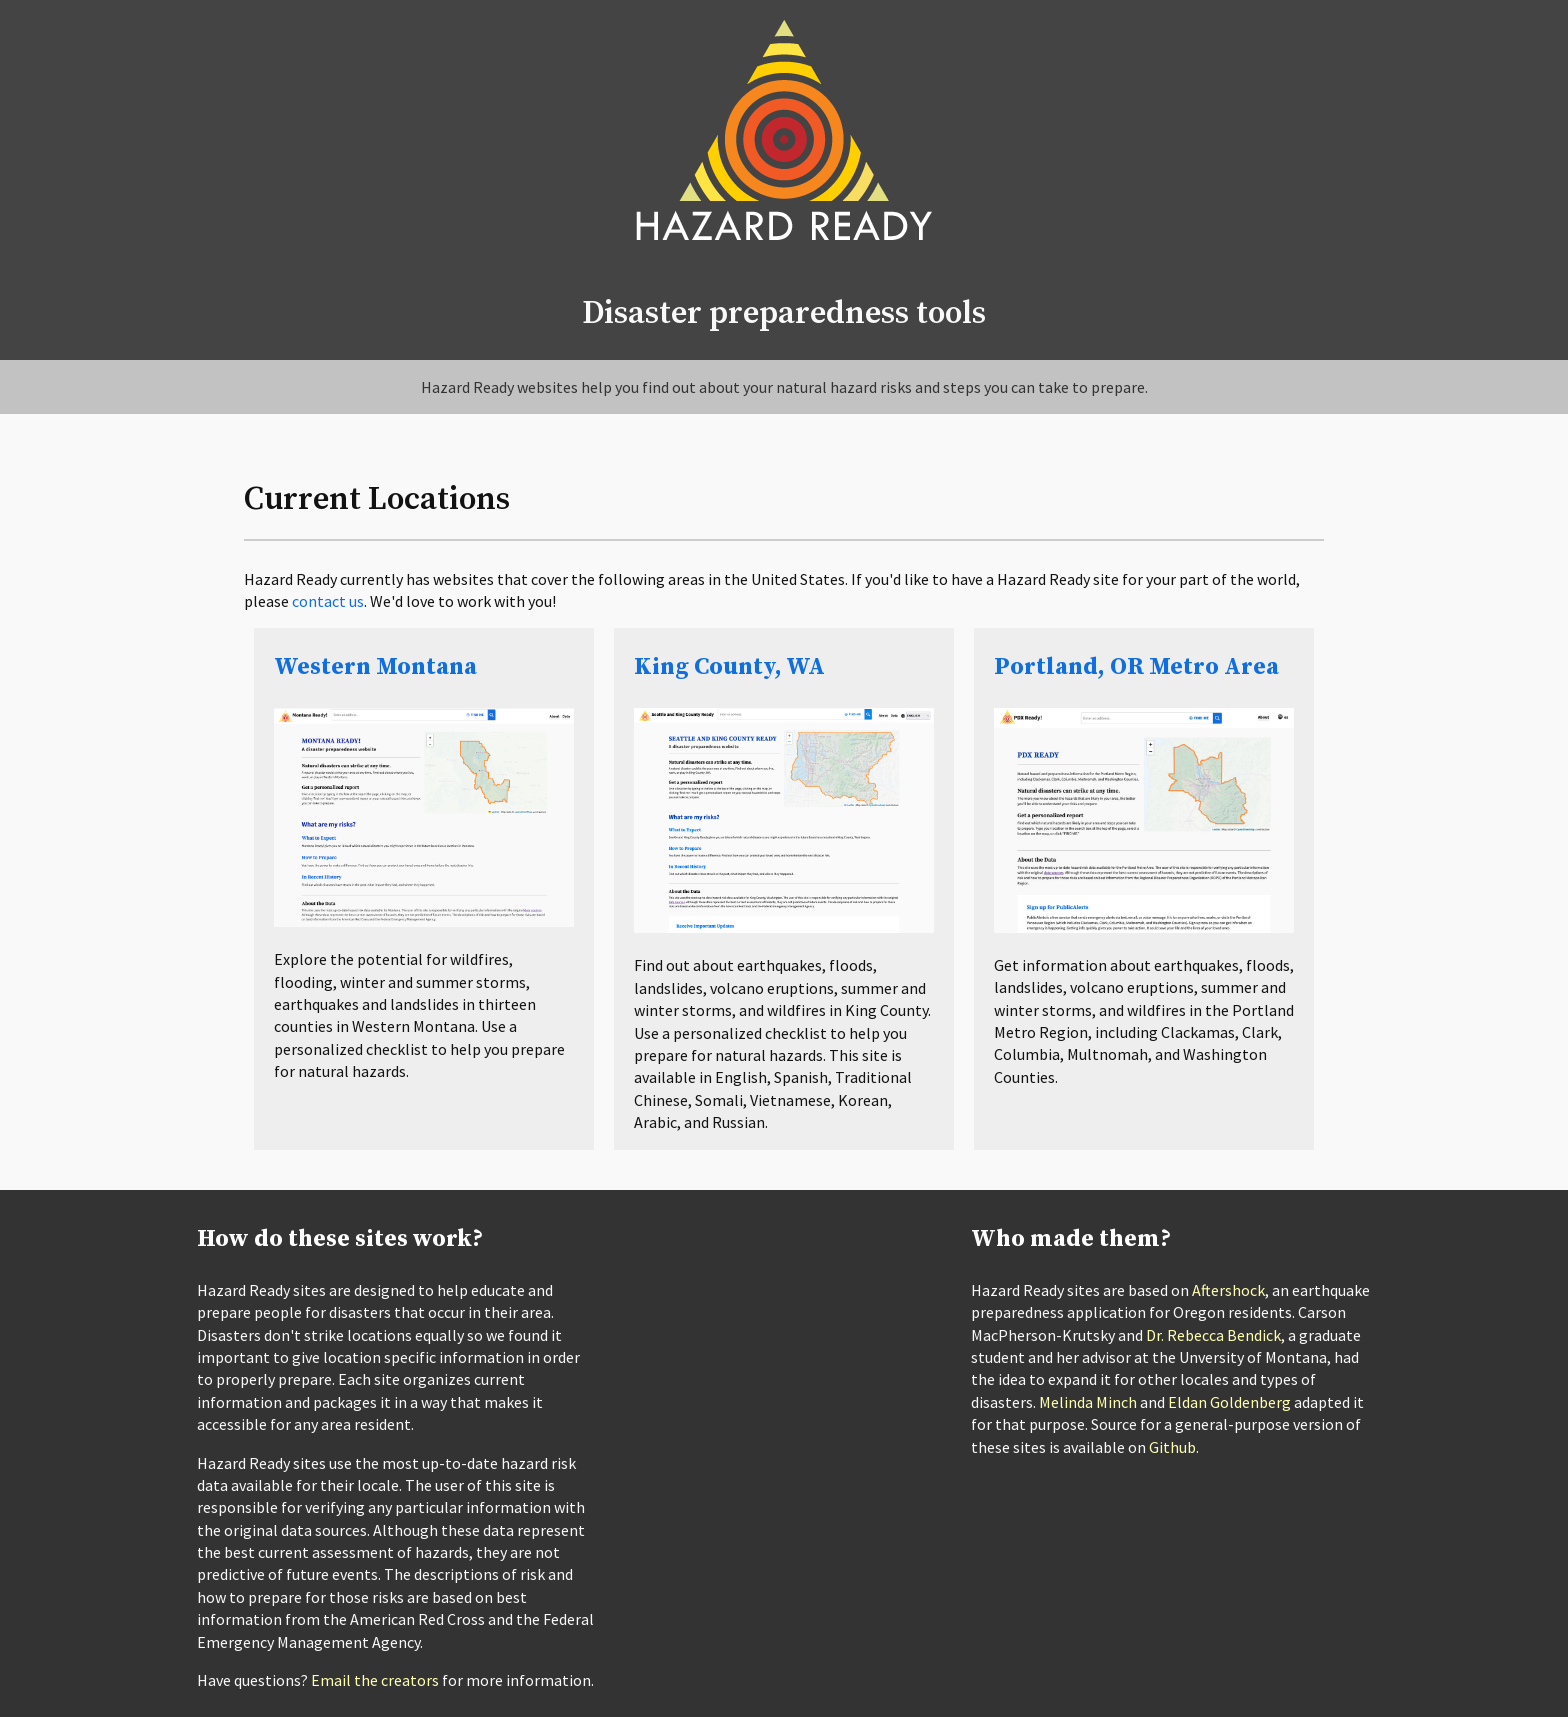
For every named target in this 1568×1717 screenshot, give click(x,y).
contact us (328, 601)
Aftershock (1228, 1290)
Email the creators (375, 1680)
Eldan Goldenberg (1229, 1402)
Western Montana (375, 667)
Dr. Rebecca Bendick (1213, 1335)
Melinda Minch (1088, 1402)
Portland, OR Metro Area (1136, 667)
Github (1172, 1447)
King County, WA (729, 667)
